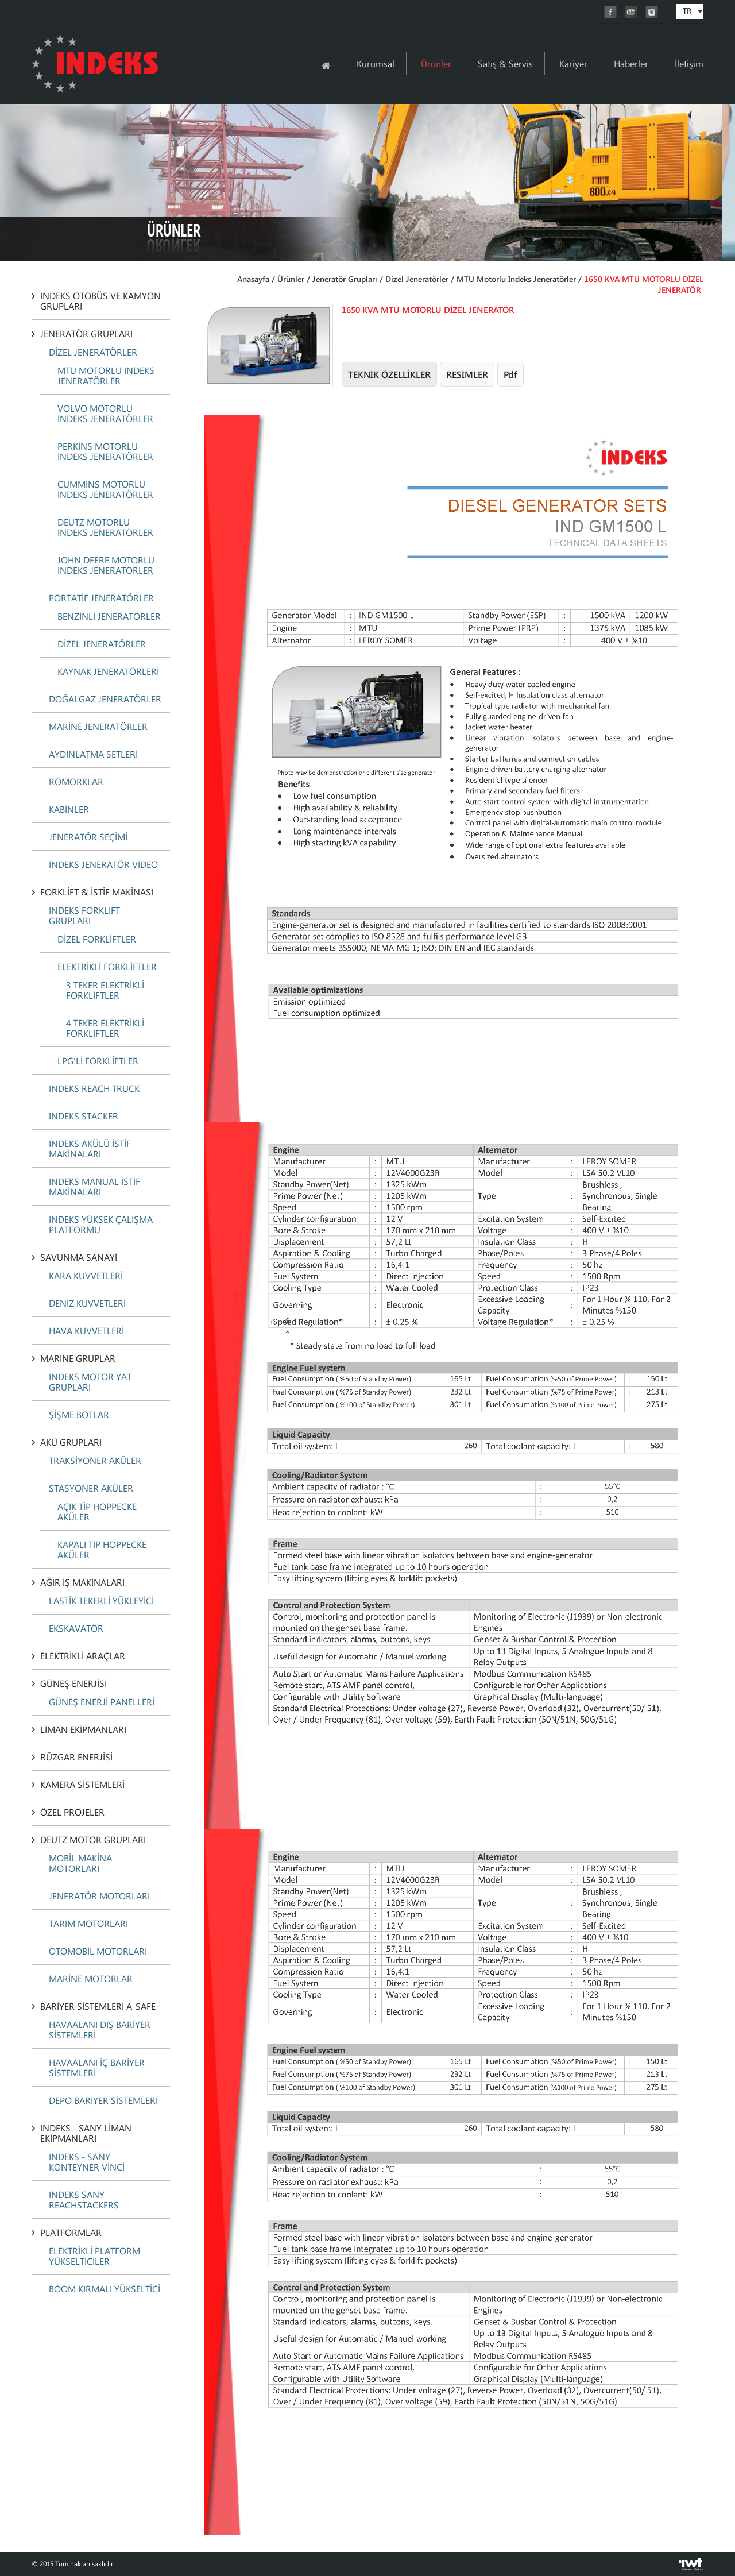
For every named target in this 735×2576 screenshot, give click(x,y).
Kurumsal (375, 63)
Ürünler (436, 63)
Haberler (631, 63)
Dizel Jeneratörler (416, 278)
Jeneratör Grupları (344, 278)
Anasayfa (253, 278)
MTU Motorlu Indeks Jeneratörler (516, 278)
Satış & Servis (505, 63)
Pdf (510, 374)
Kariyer (573, 63)
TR (687, 11)
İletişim (689, 63)
